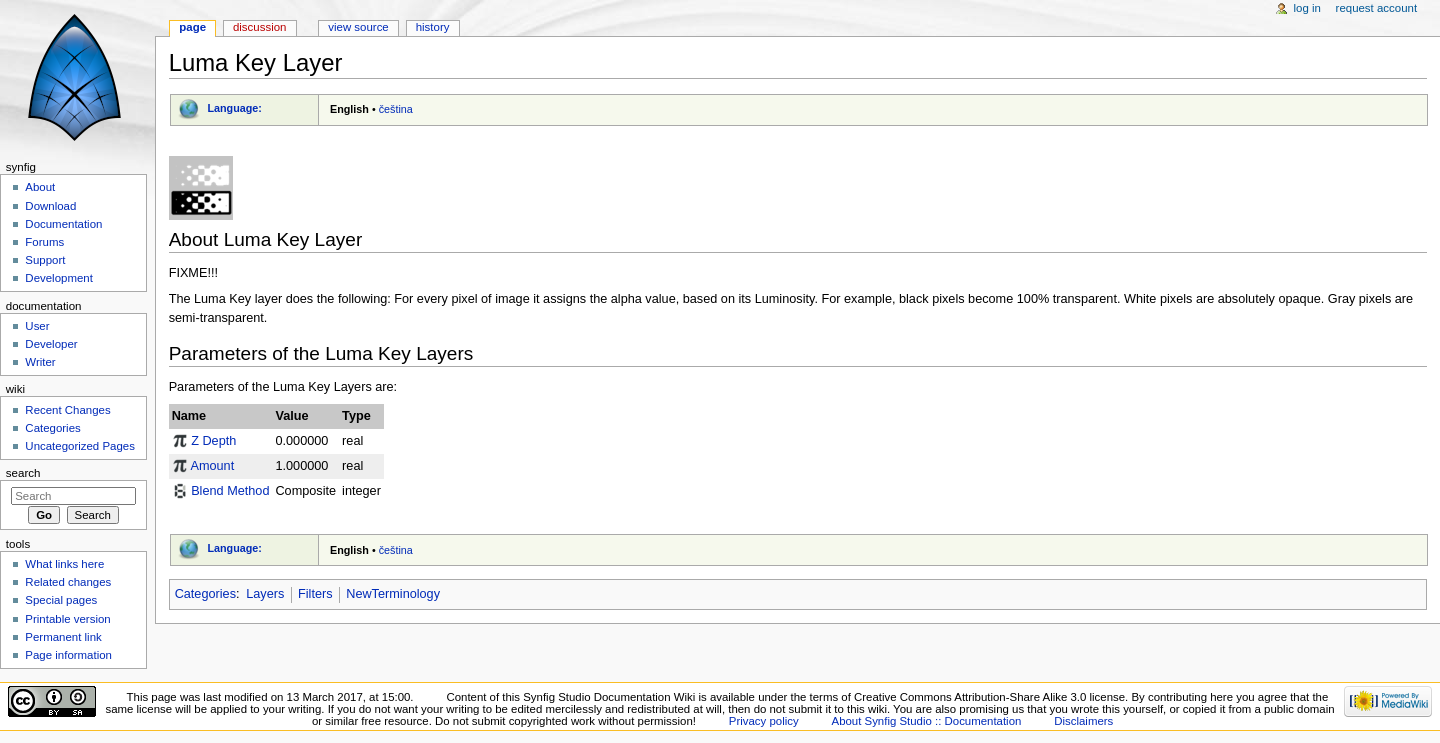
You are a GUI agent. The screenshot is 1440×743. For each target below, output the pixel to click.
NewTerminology (393, 594)
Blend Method (230, 491)
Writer (40, 362)
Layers (265, 594)
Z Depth (213, 441)
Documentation (63, 224)
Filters (315, 594)
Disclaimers (1083, 721)
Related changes (68, 582)
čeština (396, 109)
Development (58, 278)
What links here (64, 564)
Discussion (259, 27)
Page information (68, 655)
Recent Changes (67, 410)
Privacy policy (764, 721)
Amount (212, 466)
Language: (234, 108)
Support (45, 260)
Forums (44, 242)
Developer (51, 344)
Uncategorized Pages (80, 446)
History (433, 27)
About (40, 187)
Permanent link (63, 637)
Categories (205, 594)
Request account (1377, 8)
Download (50, 206)
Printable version (67, 619)
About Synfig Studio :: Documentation (927, 721)
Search (23, 473)
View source (358, 27)
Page (192, 27)
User (37, 326)
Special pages (61, 600)
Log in (1307, 8)
